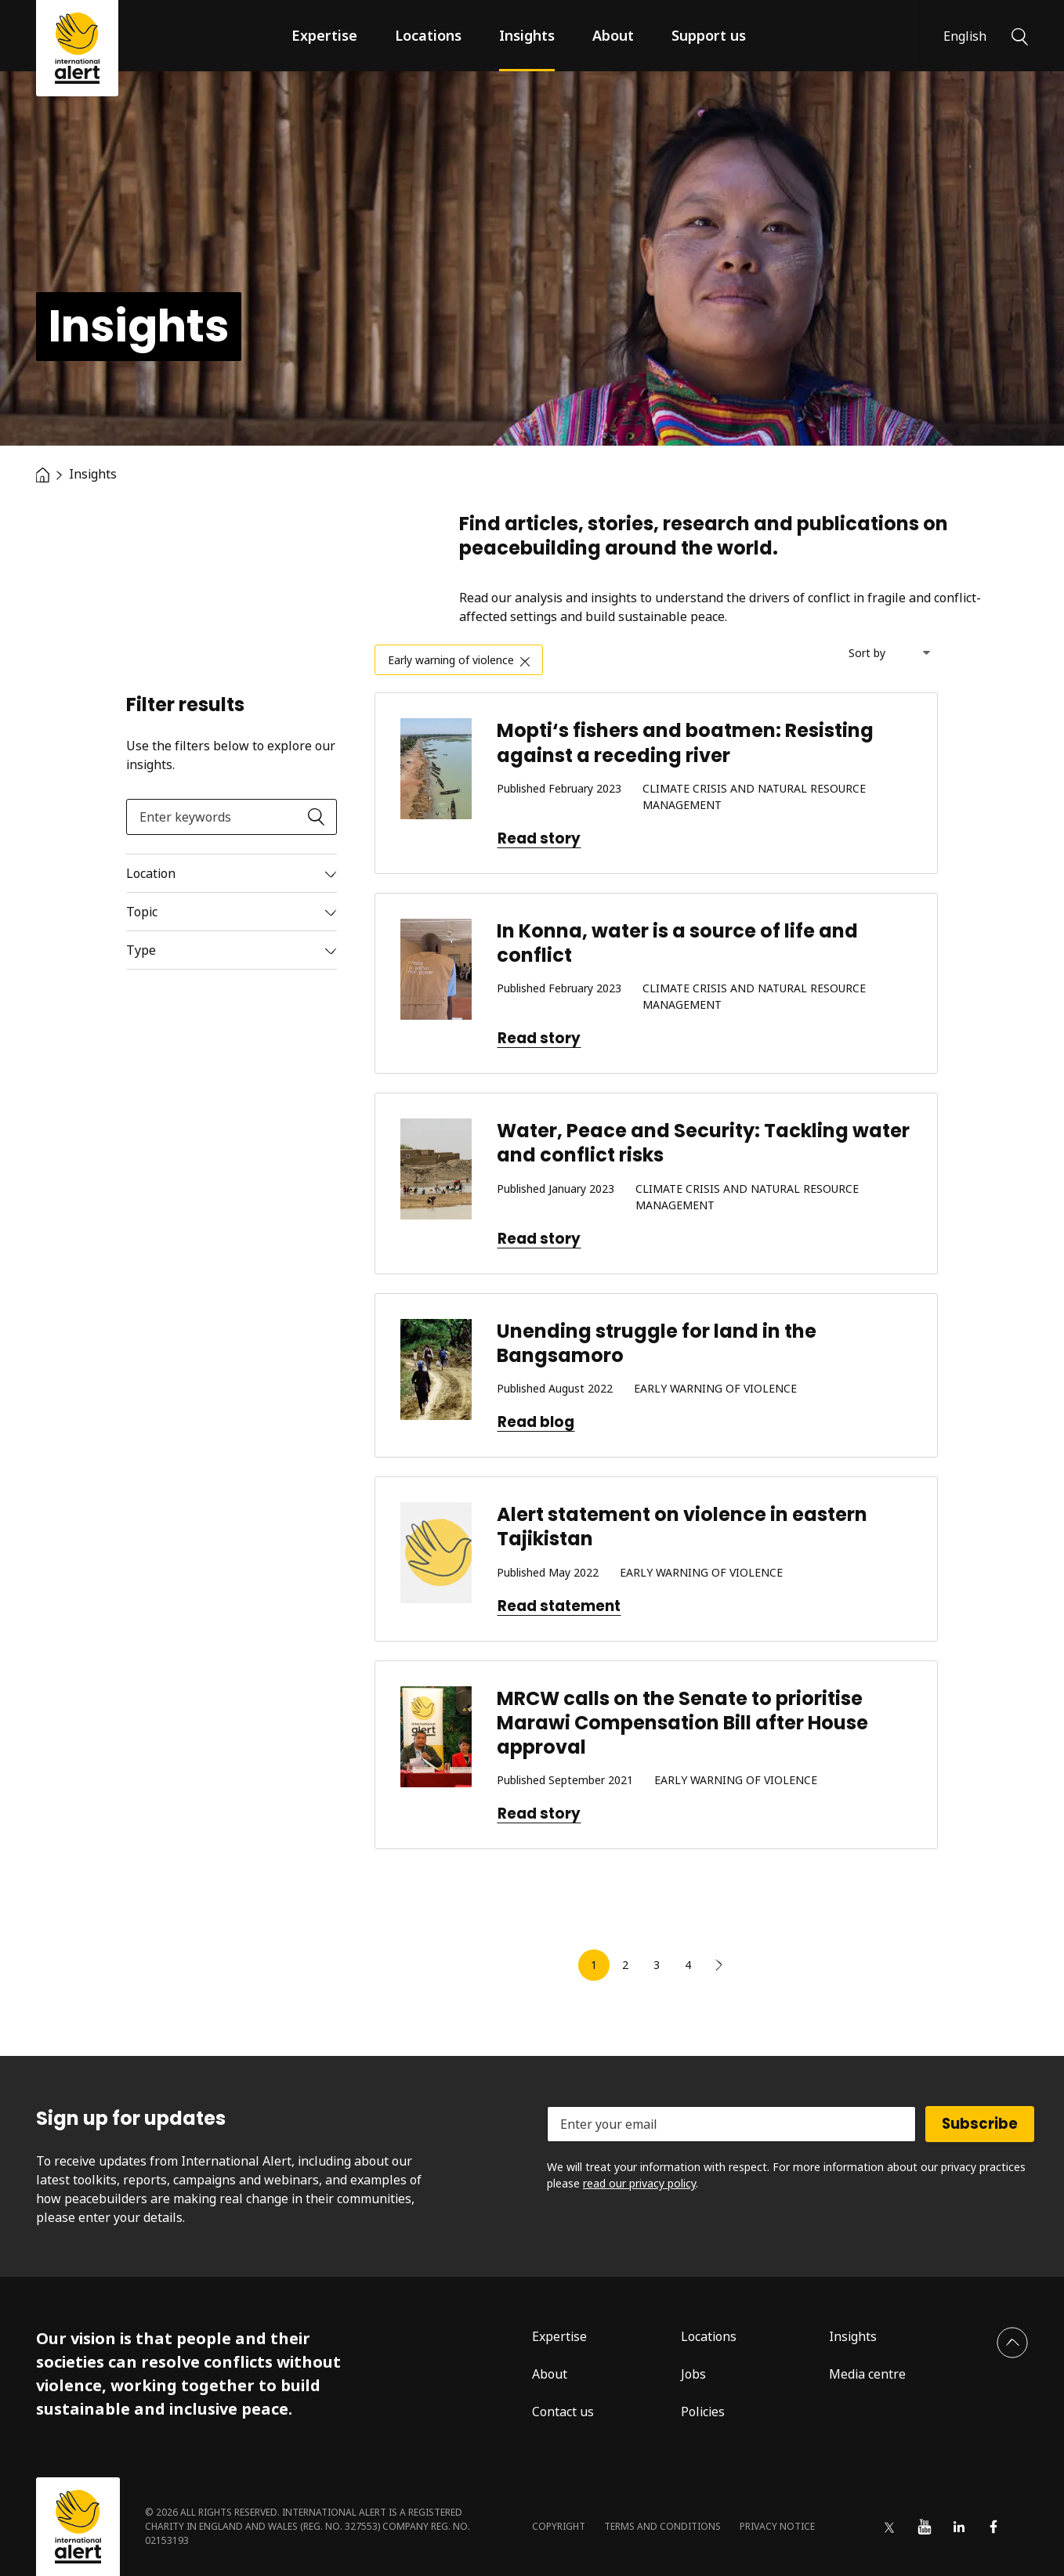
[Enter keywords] (231, 817)
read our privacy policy (639, 2183)
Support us (708, 35)
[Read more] (231, 873)
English (964, 36)
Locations (428, 35)
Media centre (867, 2374)
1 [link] (594, 1964)
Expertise (324, 35)
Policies (703, 2411)
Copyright (558, 2526)
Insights (527, 35)
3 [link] (656, 1964)
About (613, 35)
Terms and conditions (662, 2526)
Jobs (693, 2374)
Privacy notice (777, 2526)
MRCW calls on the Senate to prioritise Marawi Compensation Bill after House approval (682, 1722)
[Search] (1020, 35)
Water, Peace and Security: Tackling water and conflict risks (703, 1143)
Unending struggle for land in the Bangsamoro (656, 1343)
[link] (719, 1965)
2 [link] (625, 1964)
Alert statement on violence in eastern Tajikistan (682, 1526)
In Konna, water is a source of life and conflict (677, 943)
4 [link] (688, 1964)
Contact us (563, 2411)
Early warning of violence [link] (451, 659)
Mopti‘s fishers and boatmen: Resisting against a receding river (685, 742)
